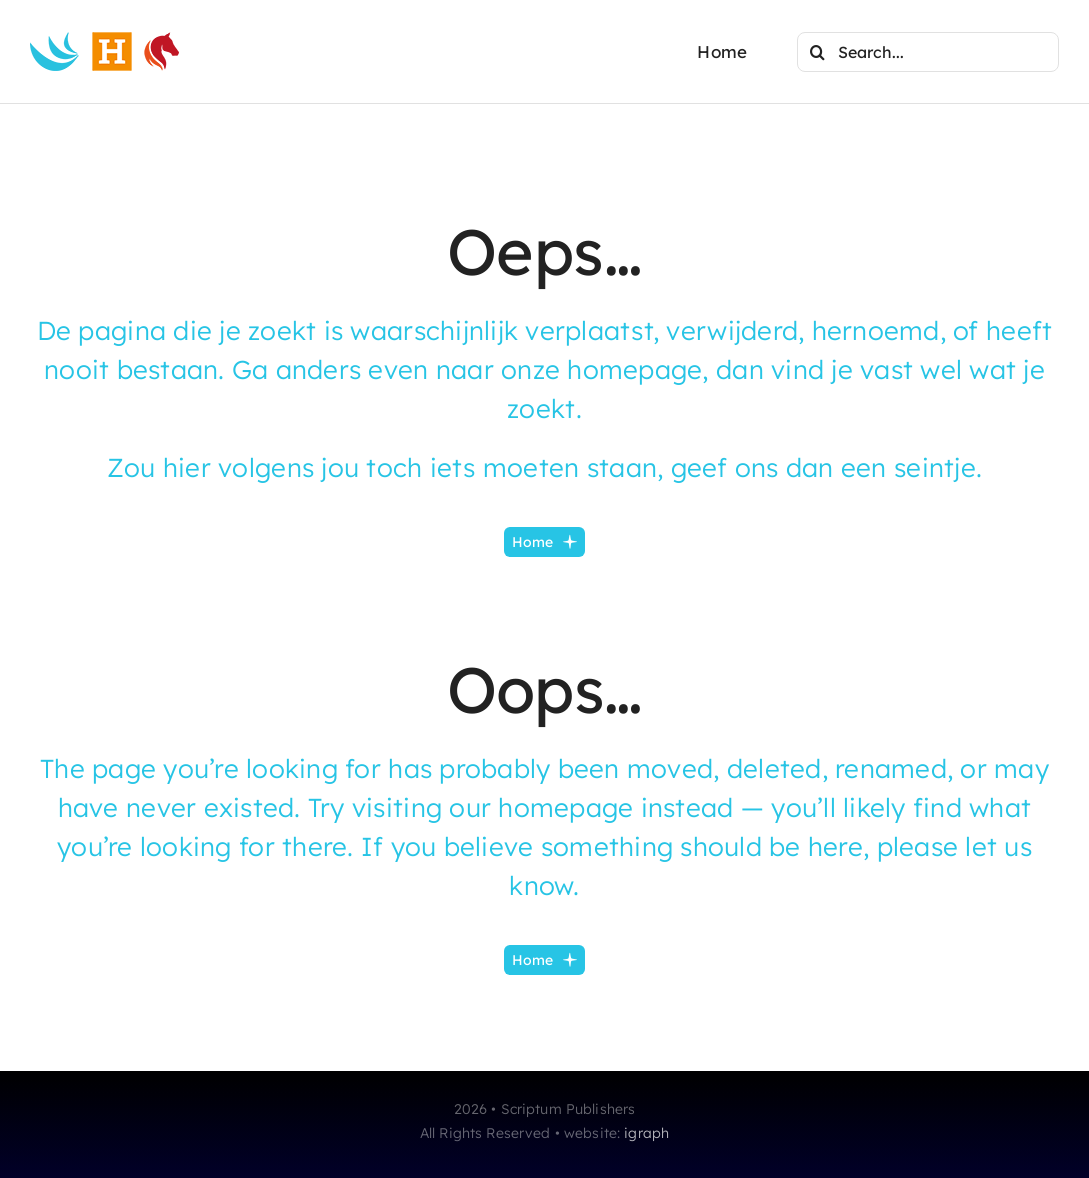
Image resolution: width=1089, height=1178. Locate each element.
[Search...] (928, 52)
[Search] (817, 52)
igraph (646, 1133)
